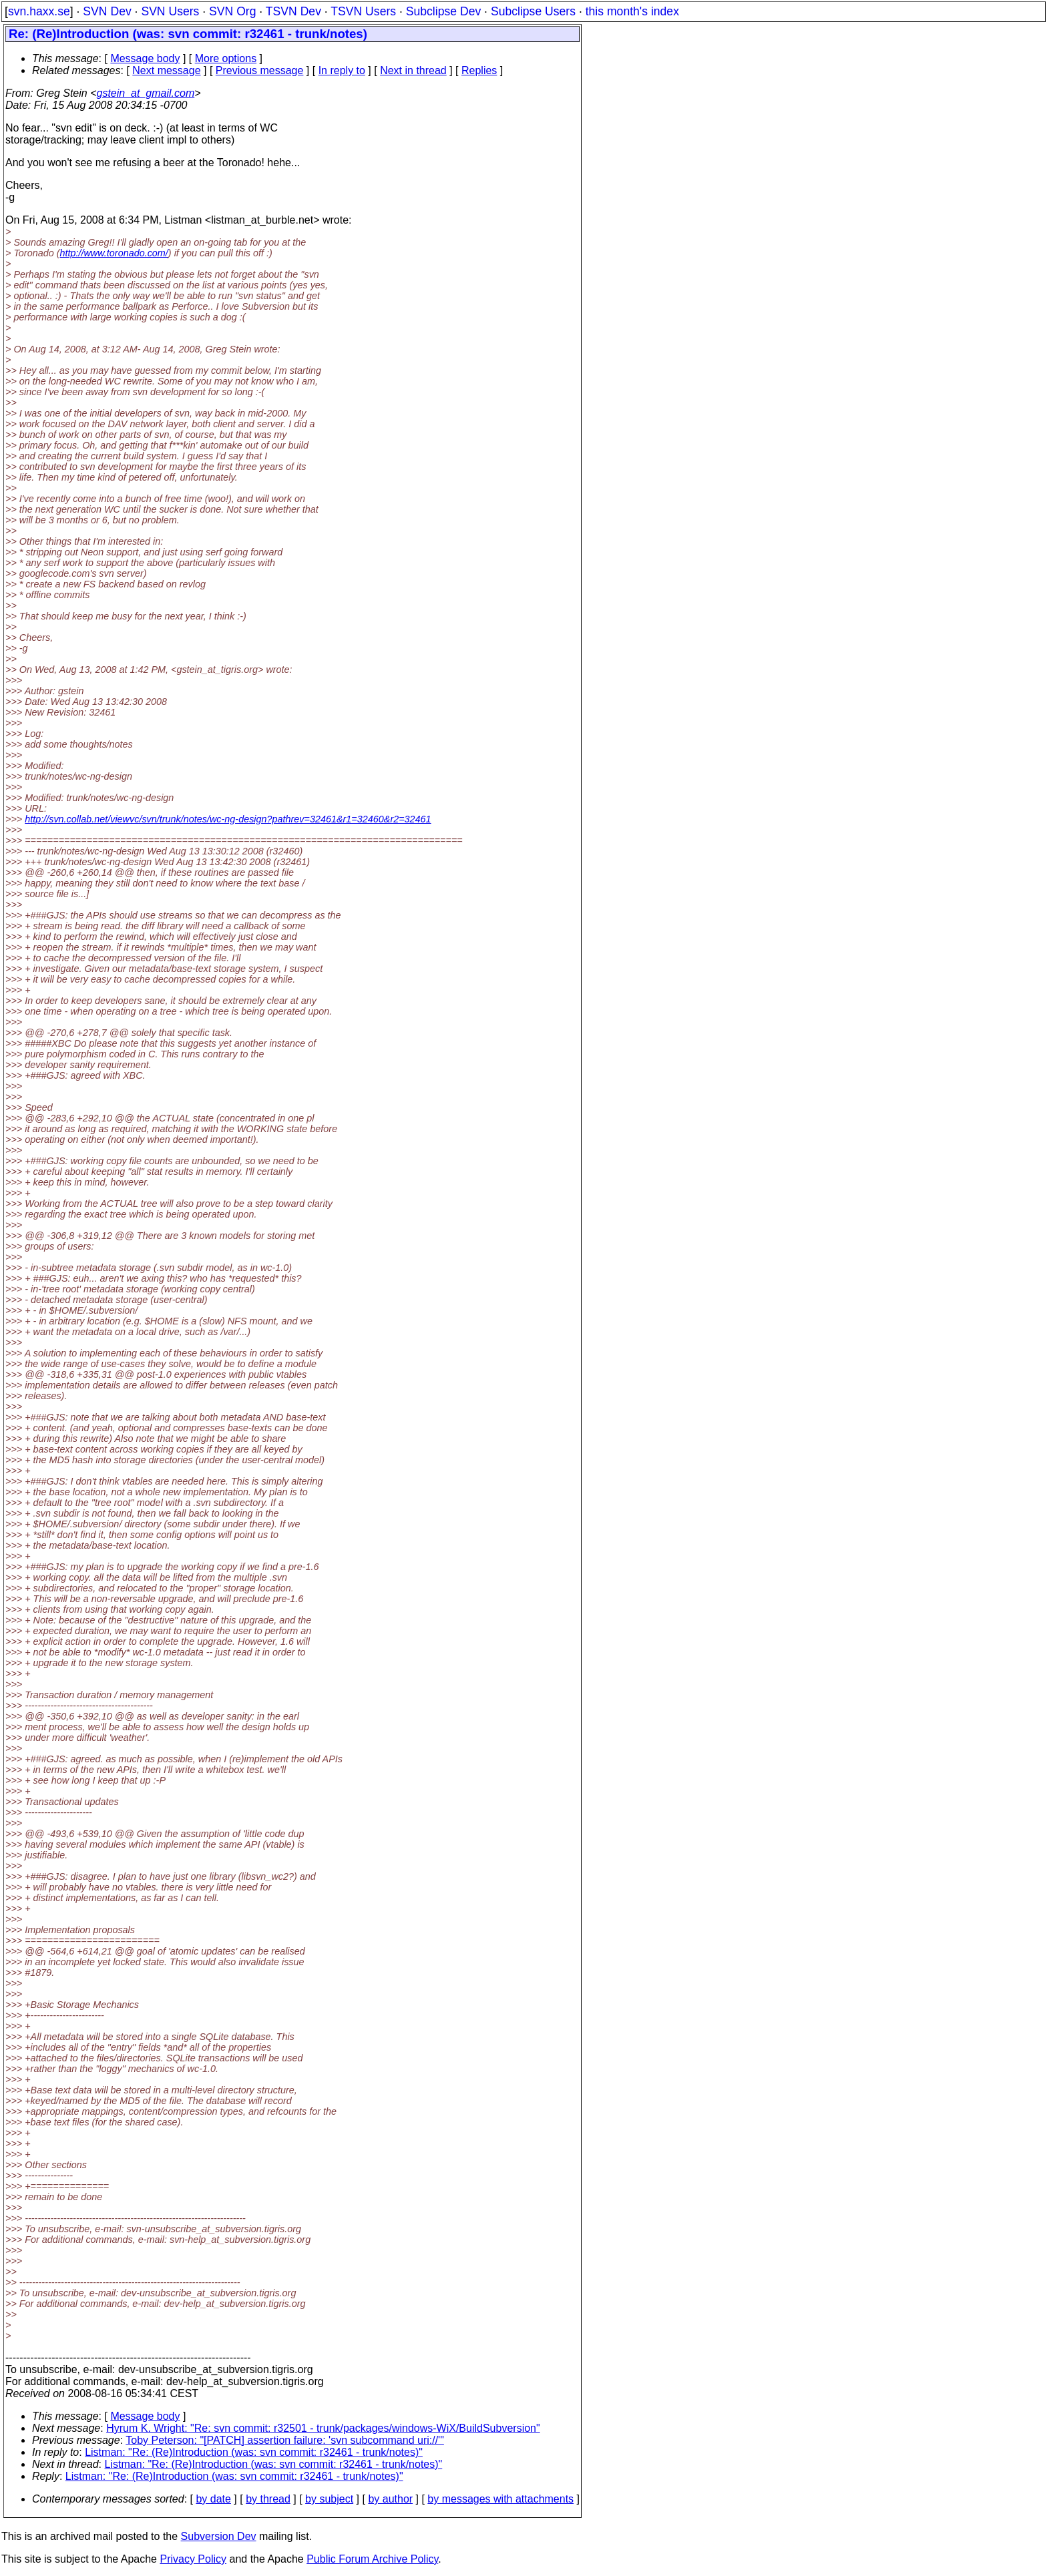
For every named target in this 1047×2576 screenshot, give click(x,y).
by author (390, 2499)
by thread (268, 2499)
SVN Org (232, 11)
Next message (166, 70)
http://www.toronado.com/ (113, 253)
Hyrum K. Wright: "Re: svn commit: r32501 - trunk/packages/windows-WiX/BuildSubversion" (323, 2428)
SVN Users (170, 11)
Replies (479, 70)
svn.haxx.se (39, 11)
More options (226, 58)
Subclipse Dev (443, 11)
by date (213, 2499)
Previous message (260, 70)
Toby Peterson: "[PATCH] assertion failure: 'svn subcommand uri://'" (285, 2440)
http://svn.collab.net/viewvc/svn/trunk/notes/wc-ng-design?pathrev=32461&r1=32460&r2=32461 (228, 819)
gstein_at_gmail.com (146, 93)
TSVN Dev (293, 11)
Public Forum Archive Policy (372, 2559)
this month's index (632, 11)
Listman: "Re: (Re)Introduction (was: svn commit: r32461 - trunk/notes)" (254, 2452)
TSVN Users (363, 11)
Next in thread (413, 70)
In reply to (342, 70)
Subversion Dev (218, 2536)
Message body (145, 58)
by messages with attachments (500, 2499)
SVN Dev (107, 11)
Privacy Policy (193, 2559)
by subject (329, 2499)
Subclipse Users (533, 11)
